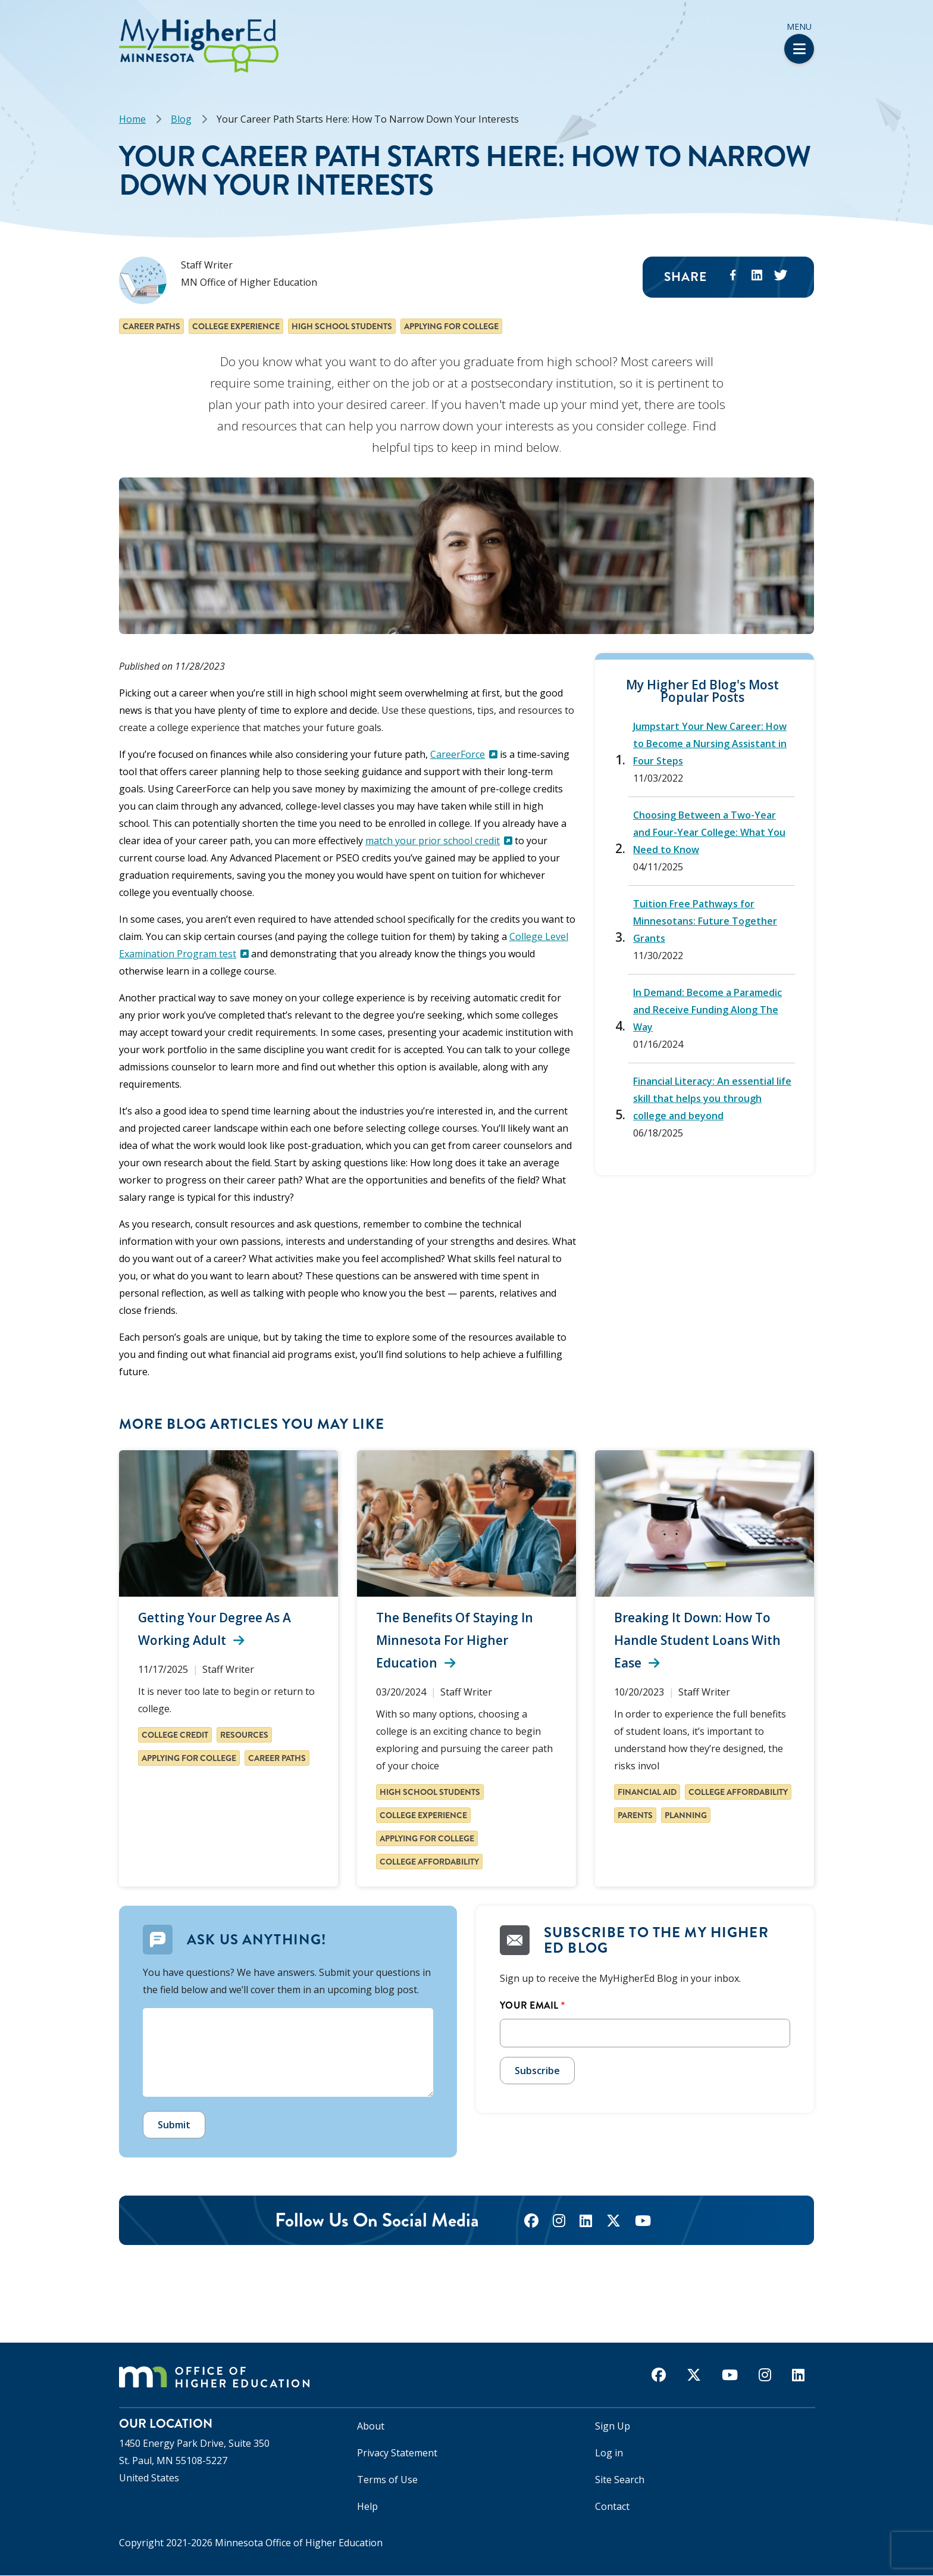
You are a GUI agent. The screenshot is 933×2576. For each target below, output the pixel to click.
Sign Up (612, 2426)
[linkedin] (586, 2222)
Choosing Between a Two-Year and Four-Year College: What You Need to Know (709, 832)
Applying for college (451, 326)
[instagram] (559, 2222)
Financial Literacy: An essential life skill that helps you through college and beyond (712, 1098)
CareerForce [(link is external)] (463, 754)
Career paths (151, 326)
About (370, 2426)
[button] (4, 23)
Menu (799, 42)
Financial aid (647, 1792)
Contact (612, 2506)
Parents (635, 1815)
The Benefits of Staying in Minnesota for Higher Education (454, 1640)
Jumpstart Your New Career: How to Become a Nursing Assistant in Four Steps (710, 743)
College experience (236, 326)
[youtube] (643, 2222)
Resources (244, 1735)
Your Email (529, 2005)
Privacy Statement (397, 2452)
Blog (181, 119)
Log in (609, 2452)
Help (367, 2506)
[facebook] (531, 2222)
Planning (686, 1815)
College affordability (429, 1862)
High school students (342, 326)
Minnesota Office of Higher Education (299, 2542)
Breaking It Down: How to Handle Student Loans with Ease (697, 1640)
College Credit (175, 1735)
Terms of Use (387, 2479)
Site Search (619, 2479)
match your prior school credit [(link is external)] (438, 840)
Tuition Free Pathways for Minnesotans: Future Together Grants (705, 921)
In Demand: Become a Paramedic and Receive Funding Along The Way (707, 1009)
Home (132, 119)
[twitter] (613, 2222)
